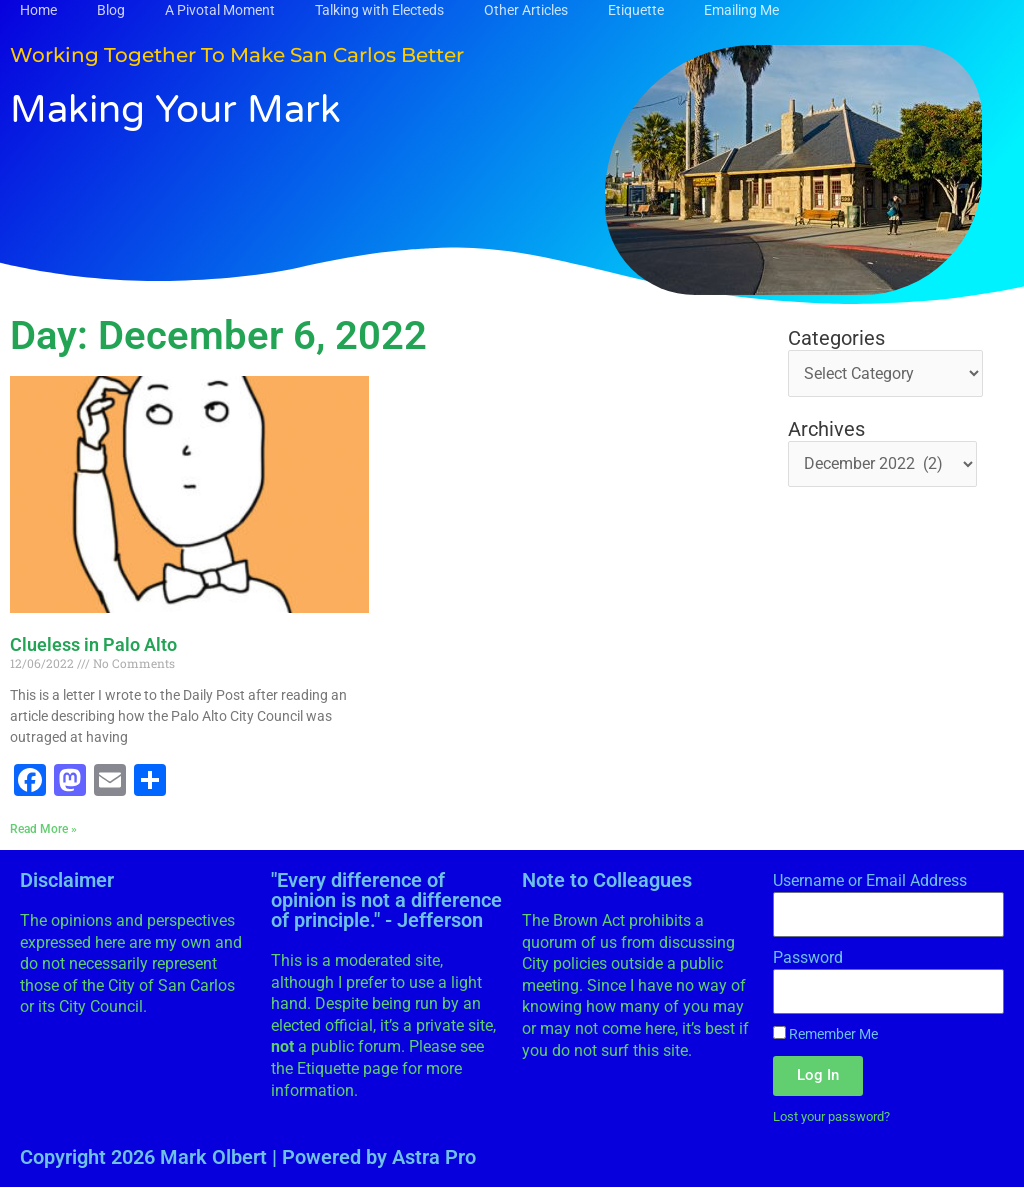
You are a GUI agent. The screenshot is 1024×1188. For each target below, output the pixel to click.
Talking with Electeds (379, 10)
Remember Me (825, 1035)
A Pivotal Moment (220, 10)
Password (808, 957)
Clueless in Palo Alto (93, 644)
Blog (111, 10)
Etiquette (636, 10)
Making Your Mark (183, 109)
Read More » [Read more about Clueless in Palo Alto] (43, 829)
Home (38, 10)
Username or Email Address (870, 880)
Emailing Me (741, 10)
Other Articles (526, 10)
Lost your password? (838, 1116)
